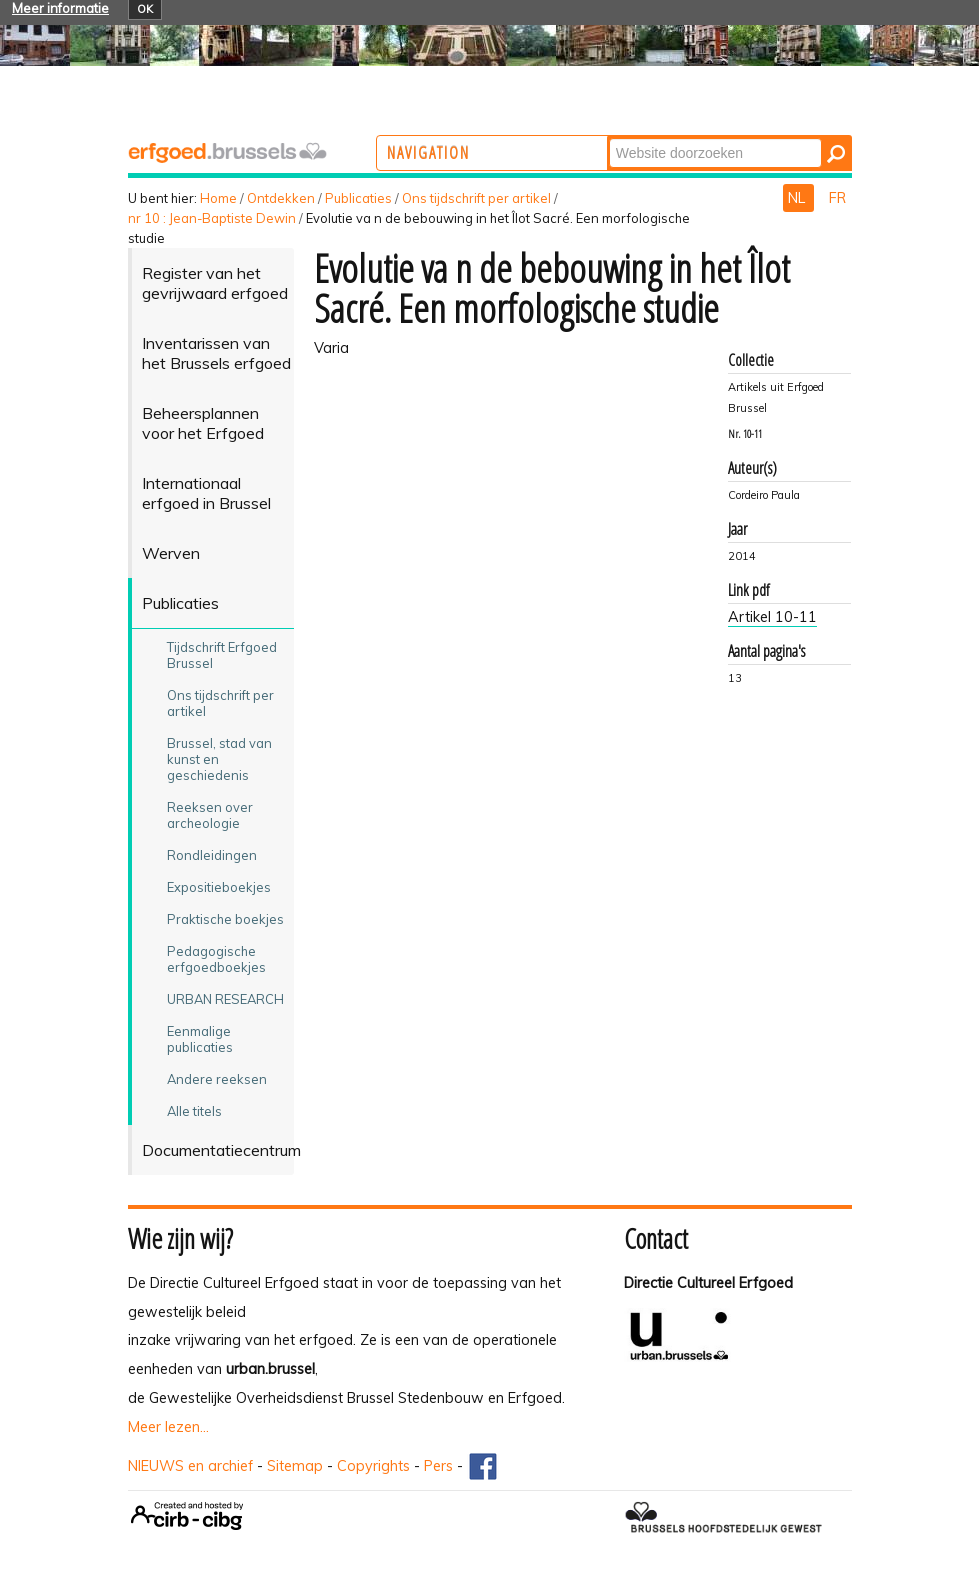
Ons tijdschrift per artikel (476, 198)
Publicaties (358, 198)
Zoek (686, 137)
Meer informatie (60, 8)
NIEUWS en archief (190, 1466)
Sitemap (295, 1466)
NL (798, 198)
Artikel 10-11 (772, 617)
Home (218, 198)
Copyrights (373, 1466)
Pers (438, 1466)
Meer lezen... (168, 1427)
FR (837, 198)
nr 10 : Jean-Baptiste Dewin (212, 218)
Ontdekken (281, 198)
